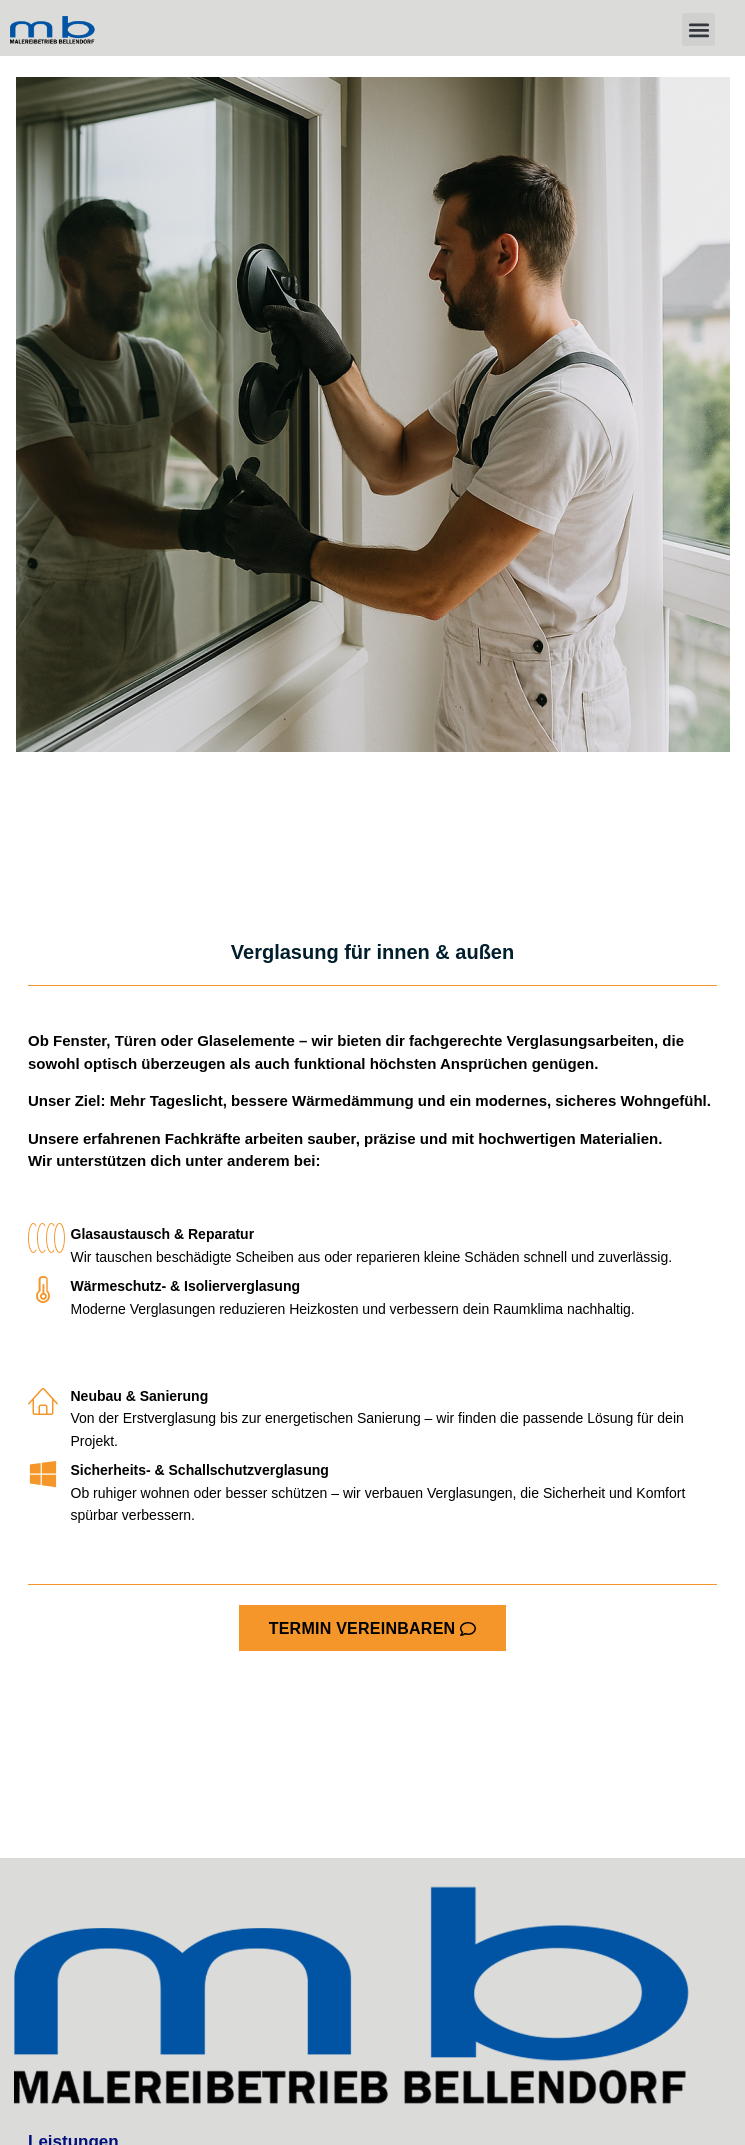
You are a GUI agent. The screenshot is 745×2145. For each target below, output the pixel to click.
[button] (698, 29)
